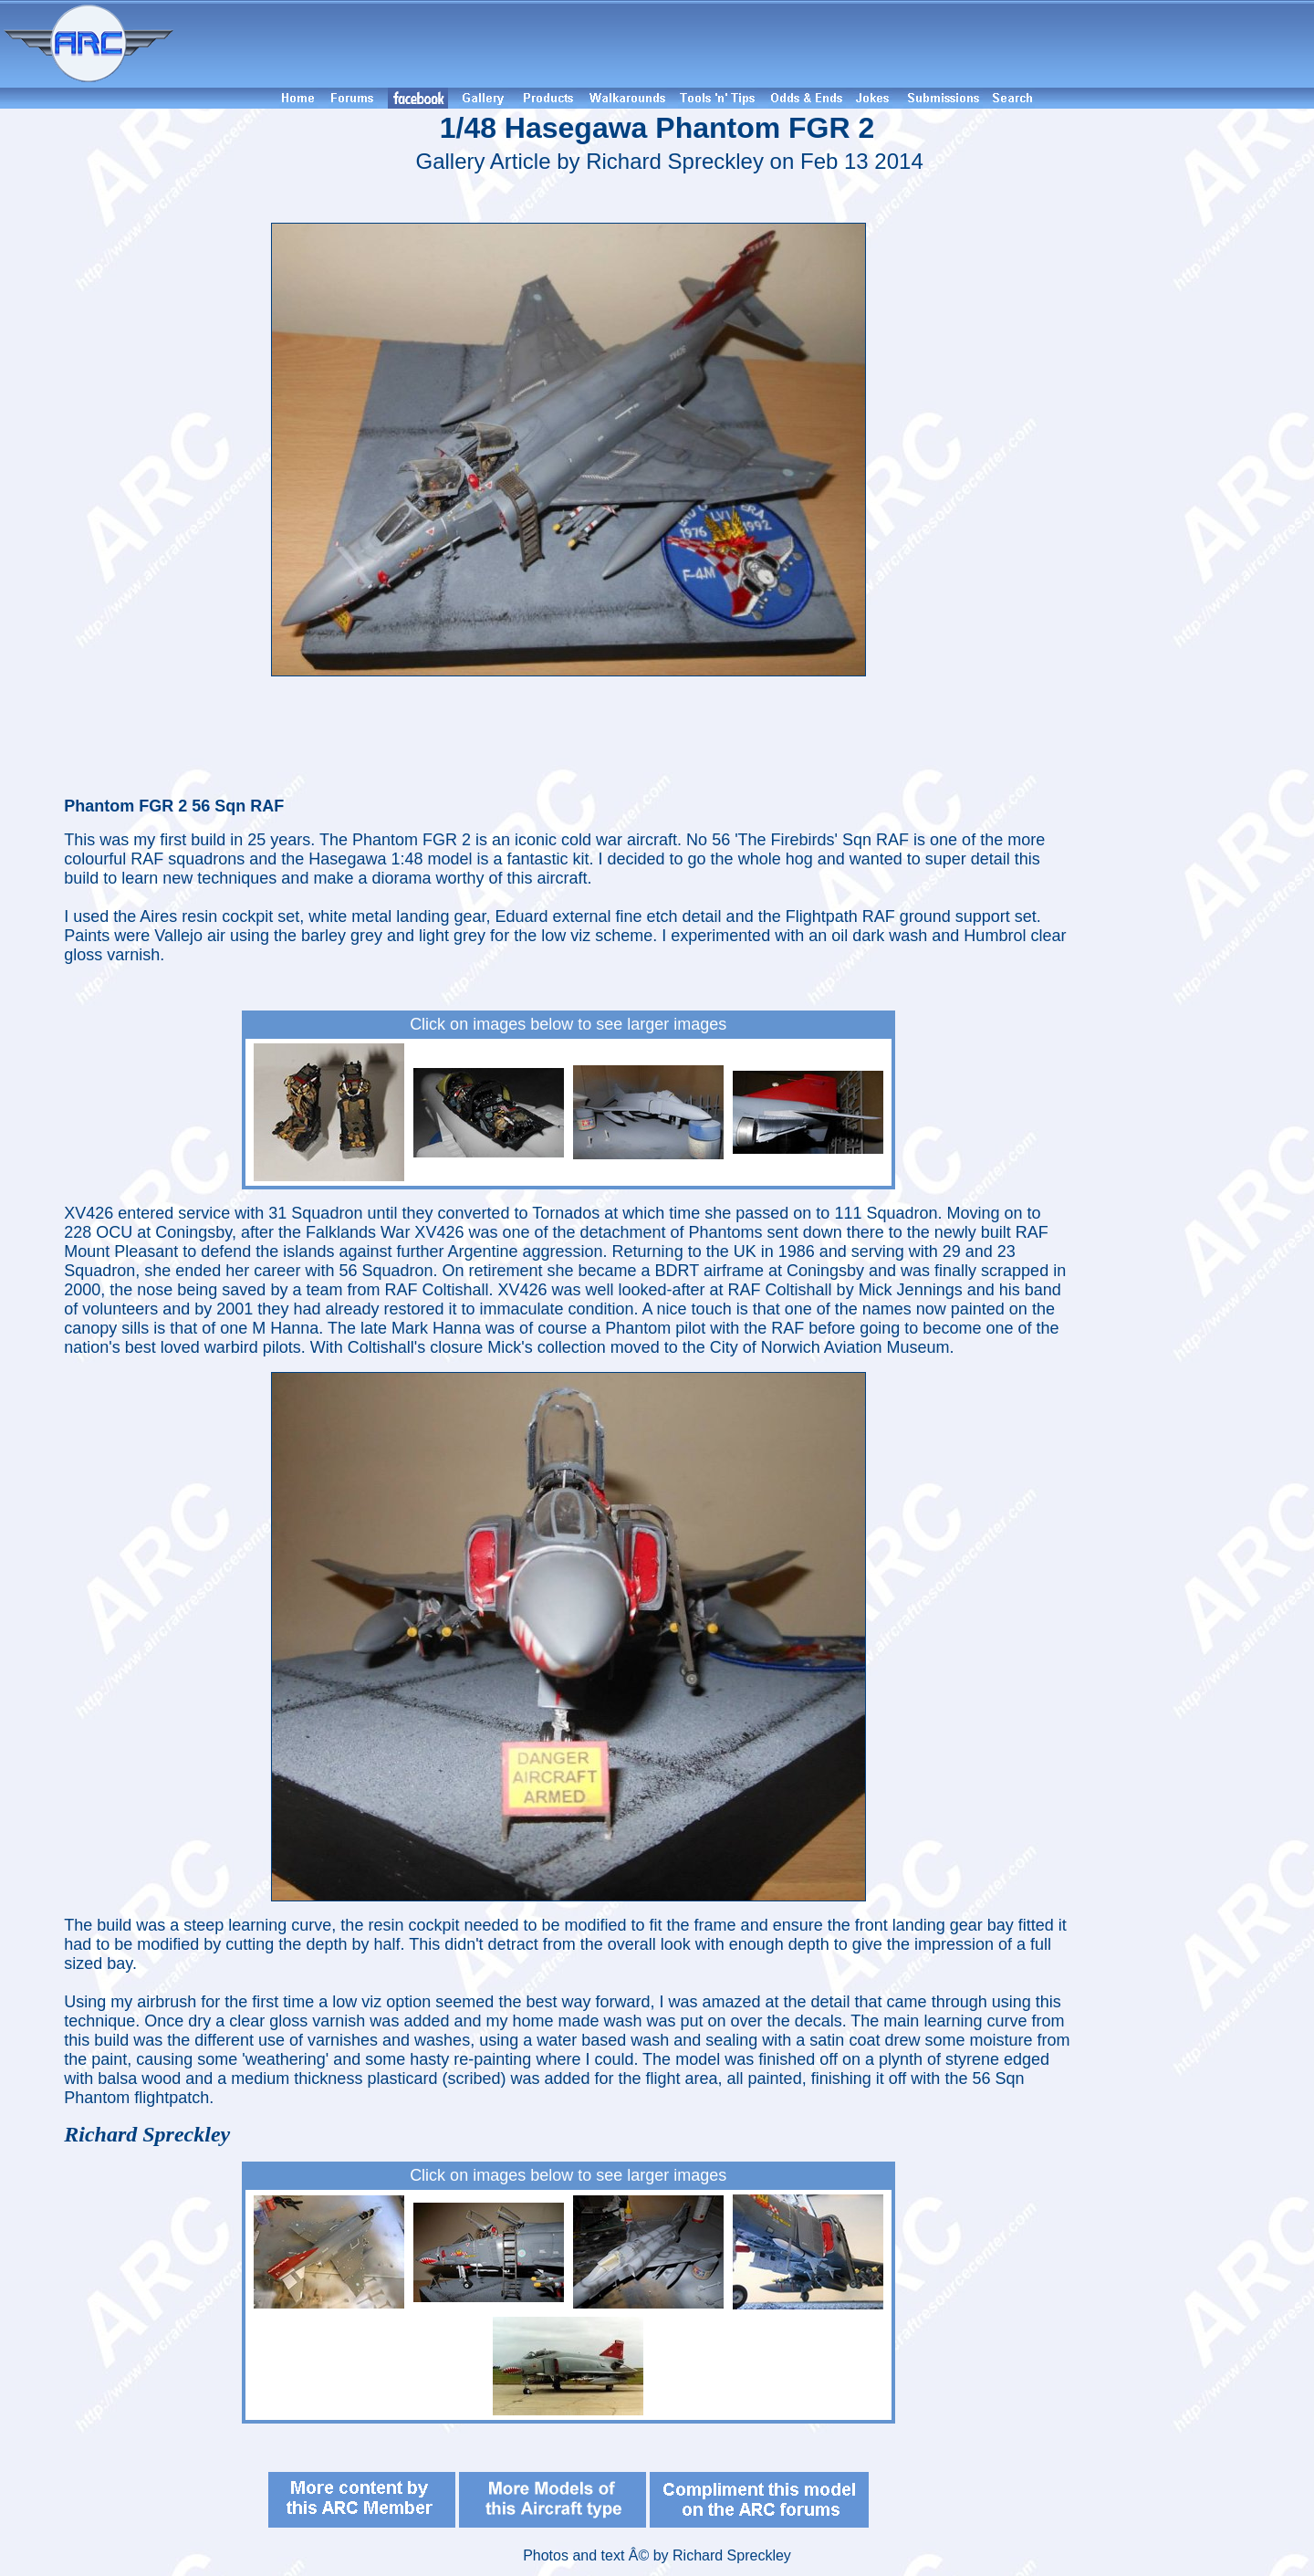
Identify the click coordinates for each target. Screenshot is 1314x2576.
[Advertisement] (746, 44)
